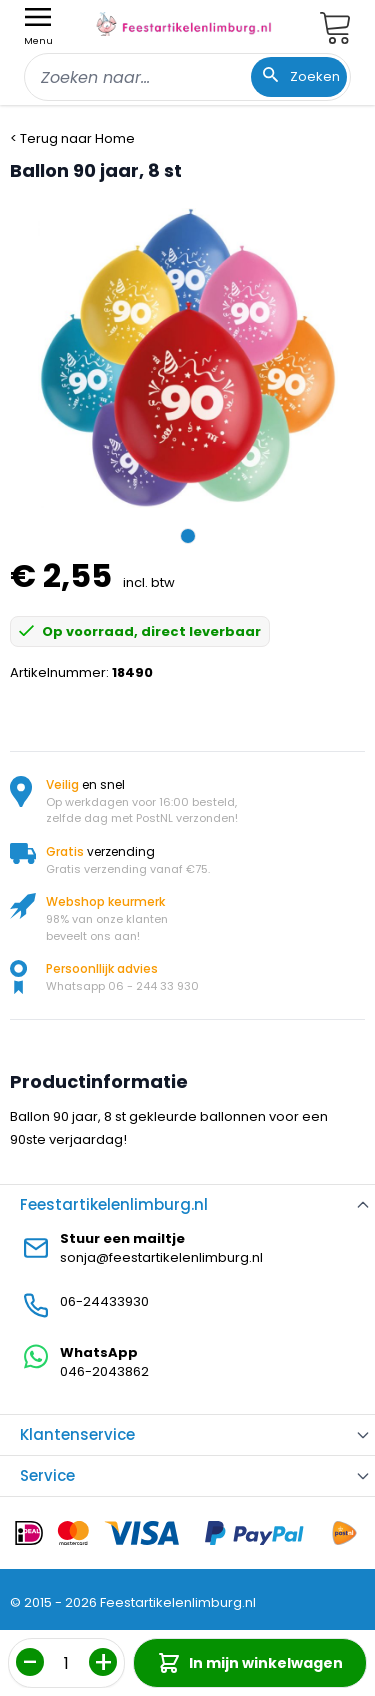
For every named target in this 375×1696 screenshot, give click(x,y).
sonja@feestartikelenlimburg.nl (161, 1257)
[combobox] (187, 77)
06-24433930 (104, 1301)
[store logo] (184, 24)
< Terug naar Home (72, 138)
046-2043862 (104, 1371)
